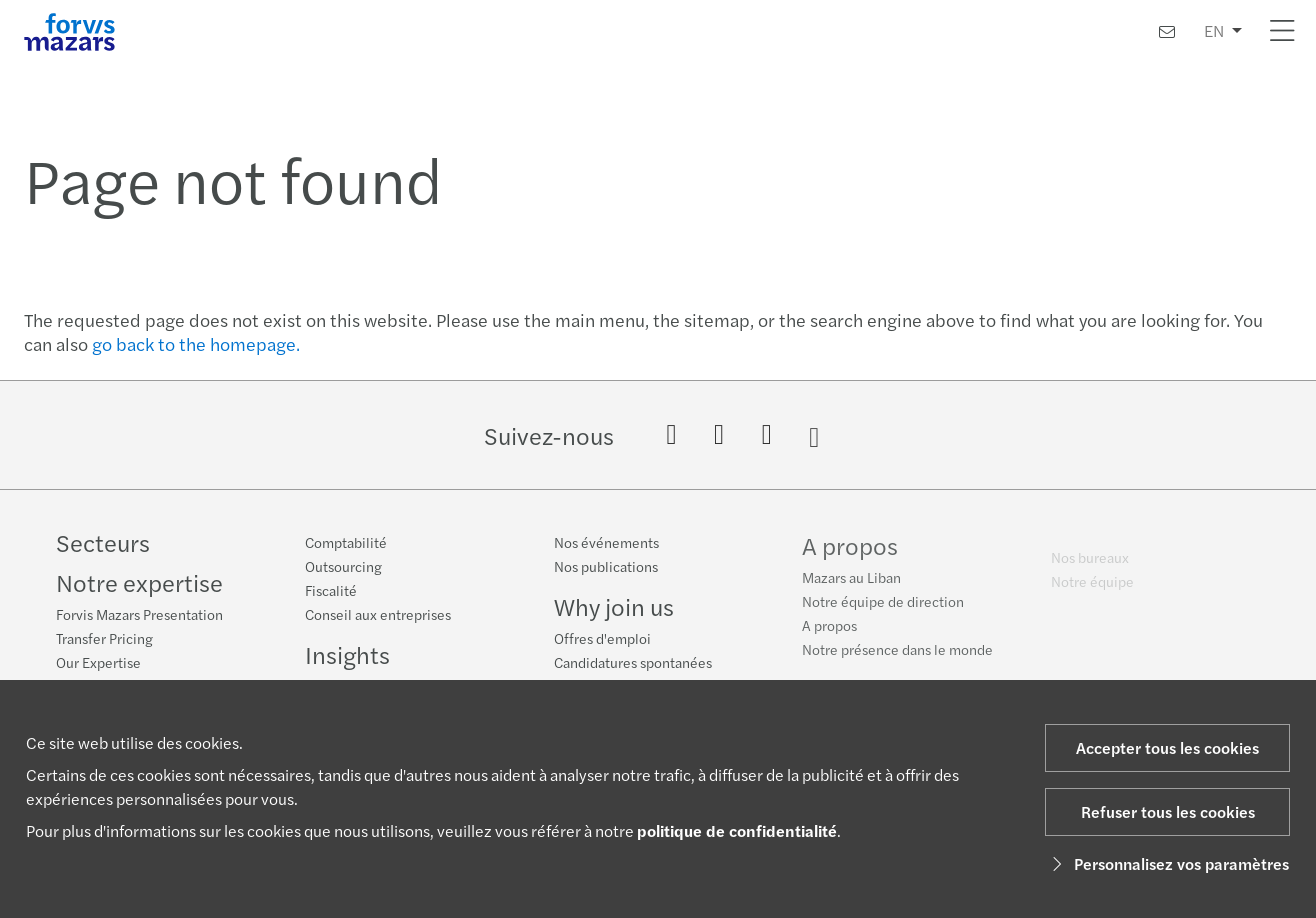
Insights (347, 654)
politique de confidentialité (737, 830)
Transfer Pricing (104, 638)
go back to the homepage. (196, 343)
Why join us (614, 607)
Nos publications (606, 567)
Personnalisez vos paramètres (1167, 863)
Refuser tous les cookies (1168, 811)
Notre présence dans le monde (897, 654)
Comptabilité (346, 542)
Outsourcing (343, 566)
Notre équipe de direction (883, 606)
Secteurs (103, 542)
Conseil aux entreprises (378, 614)
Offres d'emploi (602, 639)
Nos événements (606, 543)
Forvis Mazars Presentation (139, 614)
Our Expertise (98, 662)
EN (1214, 30)
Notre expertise (139, 582)
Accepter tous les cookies (1167, 747)
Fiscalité (331, 590)
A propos (850, 550)
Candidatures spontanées (633, 663)
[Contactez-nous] (1167, 31)
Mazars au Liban (851, 582)
